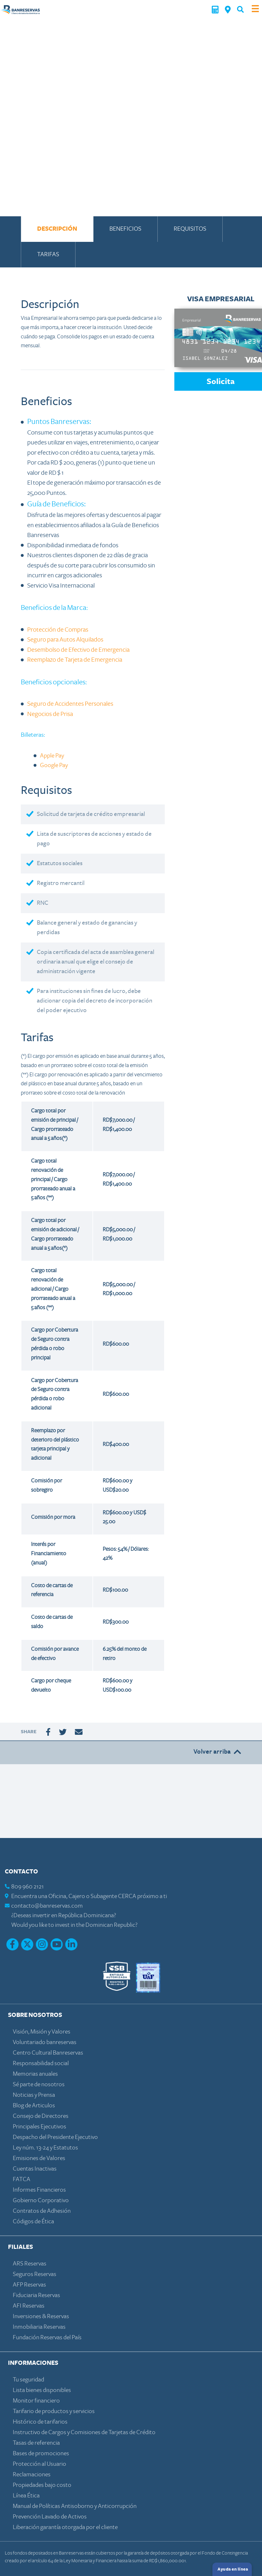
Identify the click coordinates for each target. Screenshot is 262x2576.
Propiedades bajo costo (42, 2485)
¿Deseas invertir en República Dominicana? (63, 1915)
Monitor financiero (36, 2400)
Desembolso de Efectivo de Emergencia (78, 650)
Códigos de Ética (33, 2221)
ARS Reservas (29, 2263)
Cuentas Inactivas (35, 2168)
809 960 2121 (27, 1886)
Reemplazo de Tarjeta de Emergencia (74, 660)
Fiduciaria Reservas (36, 2295)
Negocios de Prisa (50, 714)
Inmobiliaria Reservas (39, 2327)
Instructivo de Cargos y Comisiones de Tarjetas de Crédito (84, 2432)
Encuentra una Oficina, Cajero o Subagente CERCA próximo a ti (89, 1896)
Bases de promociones (41, 2453)
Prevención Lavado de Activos (50, 2516)
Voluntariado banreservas (44, 2042)
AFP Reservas (29, 2284)
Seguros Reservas (34, 2274)
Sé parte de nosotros (39, 2084)
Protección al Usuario (39, 2464)
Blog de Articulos (34, 2105)
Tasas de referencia (36, 2443)
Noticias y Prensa (34, 2095)
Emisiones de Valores (39, 2158)
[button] (240, 9)
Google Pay (54, 765)
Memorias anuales (35, 2074)
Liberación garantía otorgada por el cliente (65, 2527)
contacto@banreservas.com (47, 1906)
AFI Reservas (28, 2306)
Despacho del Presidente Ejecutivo (55, 2137)
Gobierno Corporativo (41, 2200)
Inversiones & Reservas (41, 2316)
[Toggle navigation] (255, 9)
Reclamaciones (32, 2474)
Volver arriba (218, 1752)
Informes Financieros (39, 2190)
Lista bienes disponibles (42, 2390)
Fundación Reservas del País (47, 2337)
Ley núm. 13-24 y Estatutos (45, 2147)
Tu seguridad (28, 2379)
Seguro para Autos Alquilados (65, 639)
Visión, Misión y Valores (41, 2031)
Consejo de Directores (40, 2116)
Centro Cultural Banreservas (48, 2053)
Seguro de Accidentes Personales (70, 704)
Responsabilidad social (41, 2063)
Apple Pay (52, 755)
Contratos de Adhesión (42, 2211)
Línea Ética (26, 2495)
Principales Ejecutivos (39, 2126)
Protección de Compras (58, 630)
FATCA (21, 2179)
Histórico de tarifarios (40, 2422)
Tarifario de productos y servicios (54, 2411)
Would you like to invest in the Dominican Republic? (74, 1925)
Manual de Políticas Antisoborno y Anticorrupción (75, 2506)
